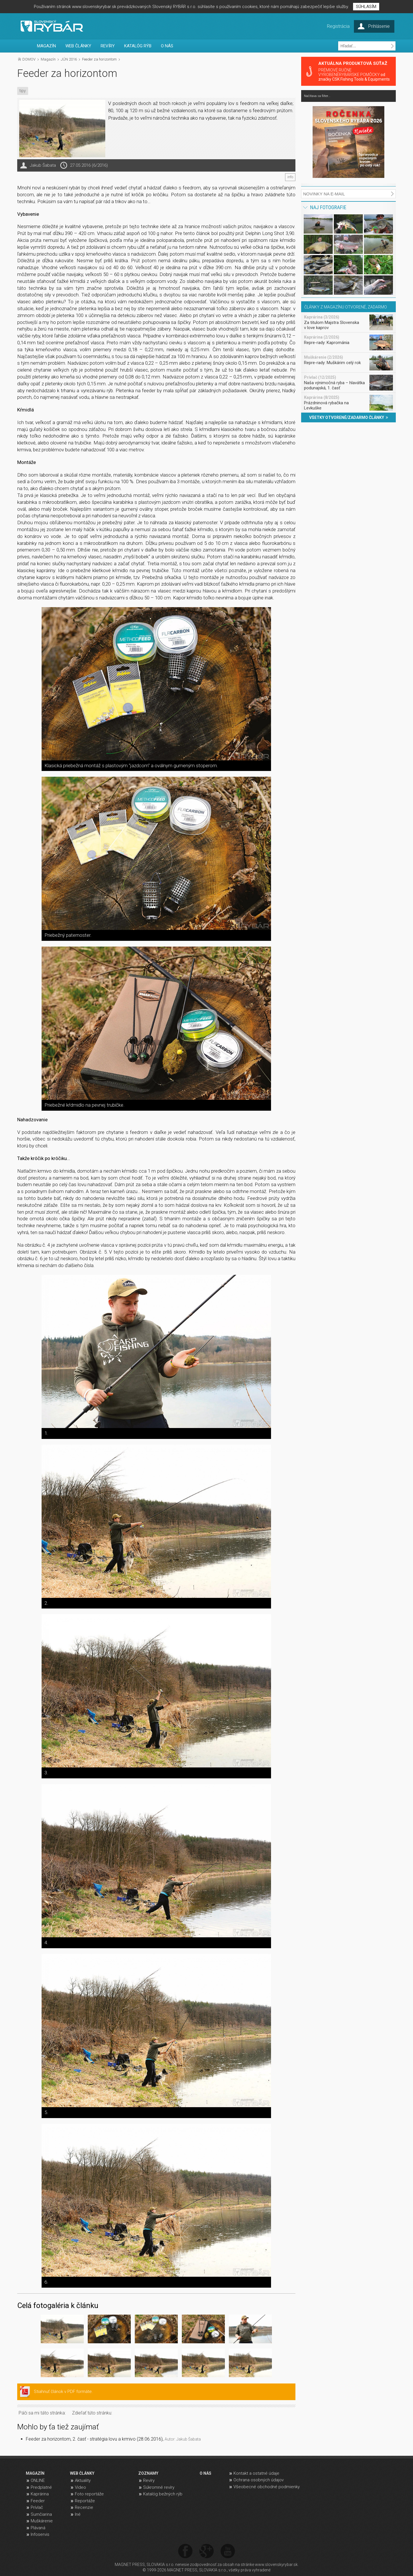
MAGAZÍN (46, 45)
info (290, 177)
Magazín (48, 59)
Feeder (38, 2500)
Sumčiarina (41, 2514)
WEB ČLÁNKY (78, 45)
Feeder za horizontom (99, 59)
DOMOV (29, 59)
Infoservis (40, 2534)
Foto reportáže (89, 2494)
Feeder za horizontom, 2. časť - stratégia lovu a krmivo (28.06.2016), (113, 2439)
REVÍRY (108, 45)
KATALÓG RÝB (137, 45)
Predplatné (41, 2487)
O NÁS (167, 45)
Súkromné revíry (158, 2487)
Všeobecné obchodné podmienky (266, 2486)
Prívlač (37, 2507)
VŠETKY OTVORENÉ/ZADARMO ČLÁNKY (348, 417)
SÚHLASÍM (366, 6)
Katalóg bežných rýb (162, 2494)
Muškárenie (42, 2520)
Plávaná (38, 2527)
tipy (23, 90)
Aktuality (83, 2480)
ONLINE (38, 2480)
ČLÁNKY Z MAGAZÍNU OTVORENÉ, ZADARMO (345, 307)
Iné (78, 2514)
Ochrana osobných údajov (258, 2479)
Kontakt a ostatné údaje (256, 2473)
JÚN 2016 (69, 59)
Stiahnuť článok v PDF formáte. (63, 2391)
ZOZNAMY (148, 2473)
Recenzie (84, 2507)
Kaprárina (40, 2494)
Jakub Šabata (43, 165)
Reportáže (85, 2500)
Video (80, 2487)
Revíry (149, 2480)
